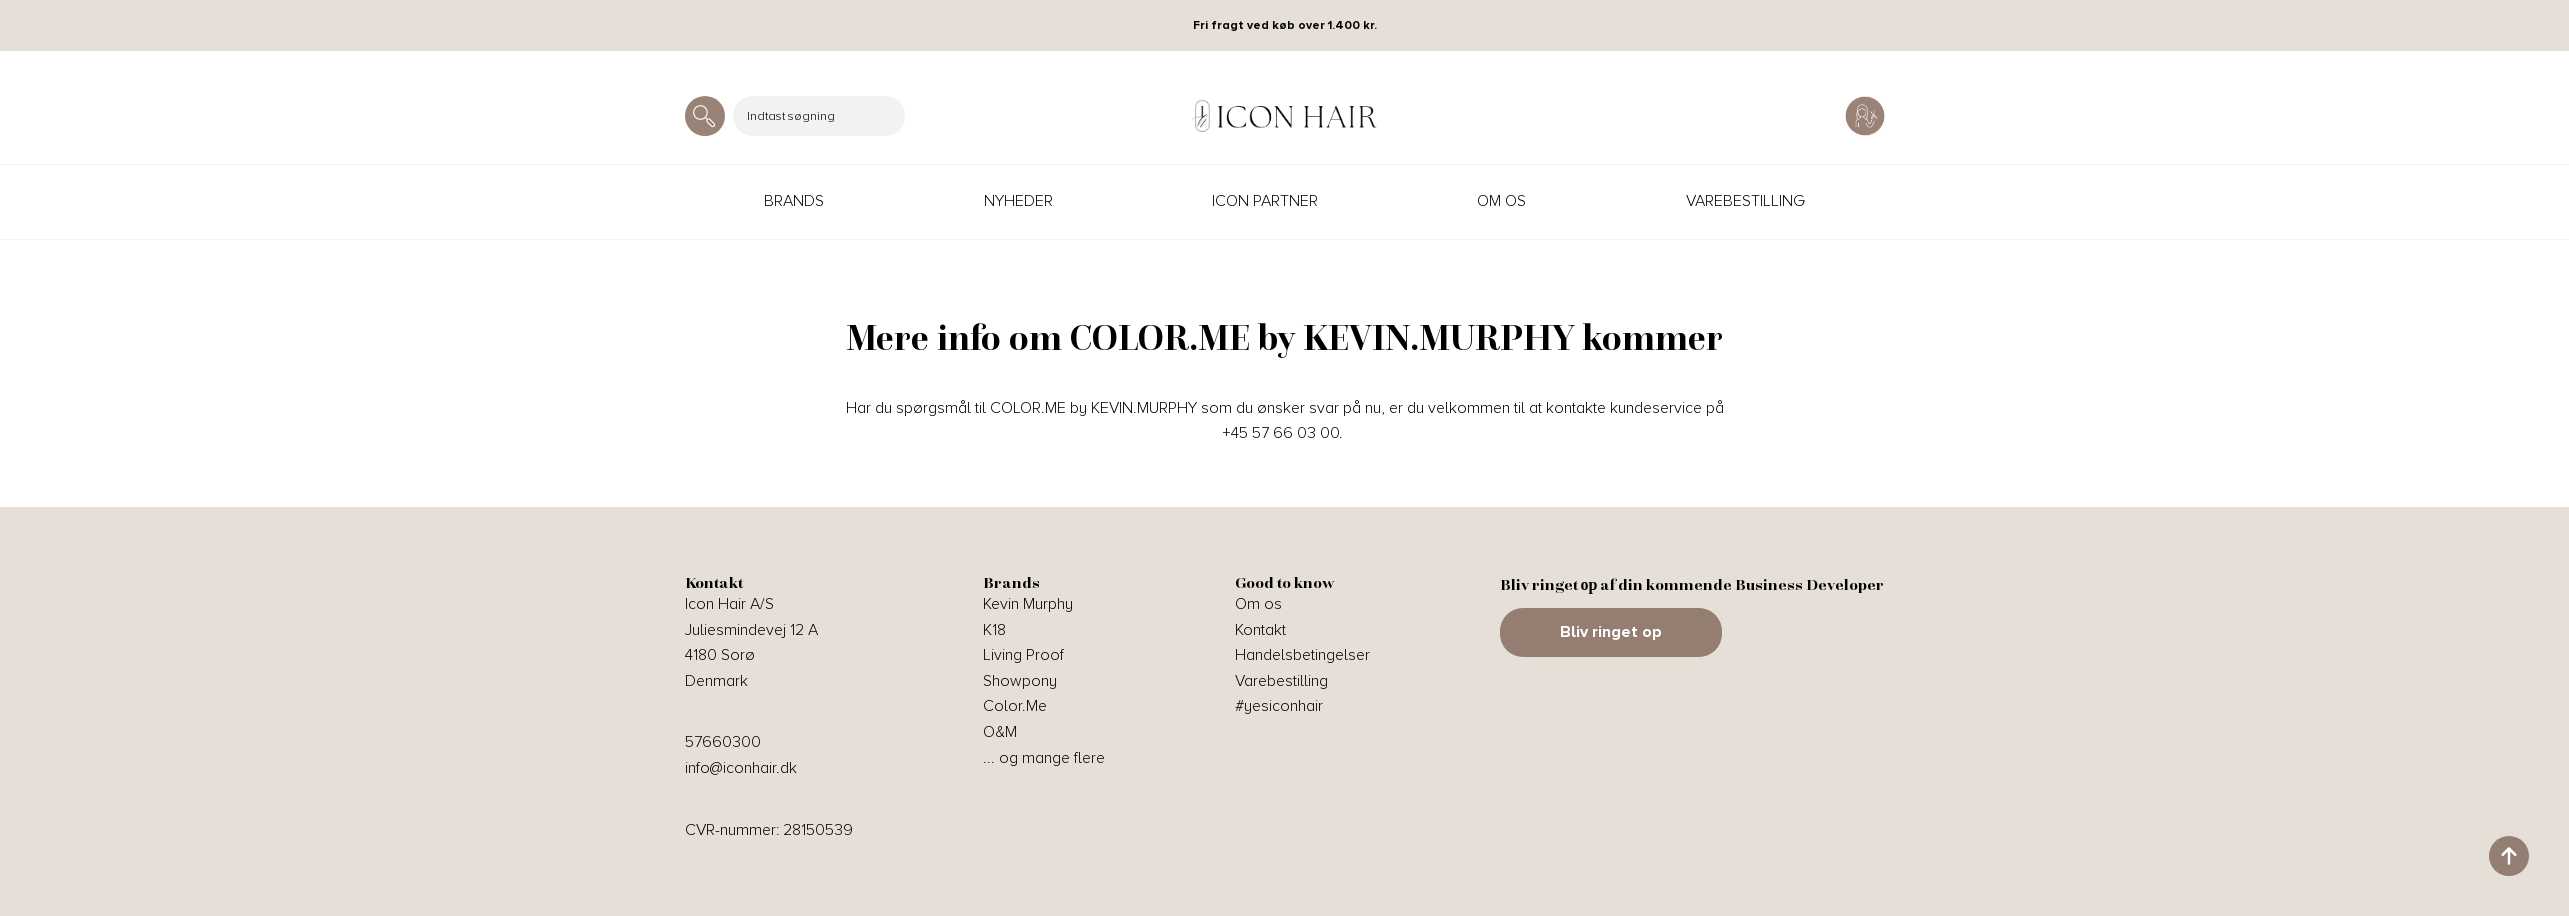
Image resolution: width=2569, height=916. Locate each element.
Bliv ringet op (1611, 632)
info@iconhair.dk (741, 768)
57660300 (723, 742)
